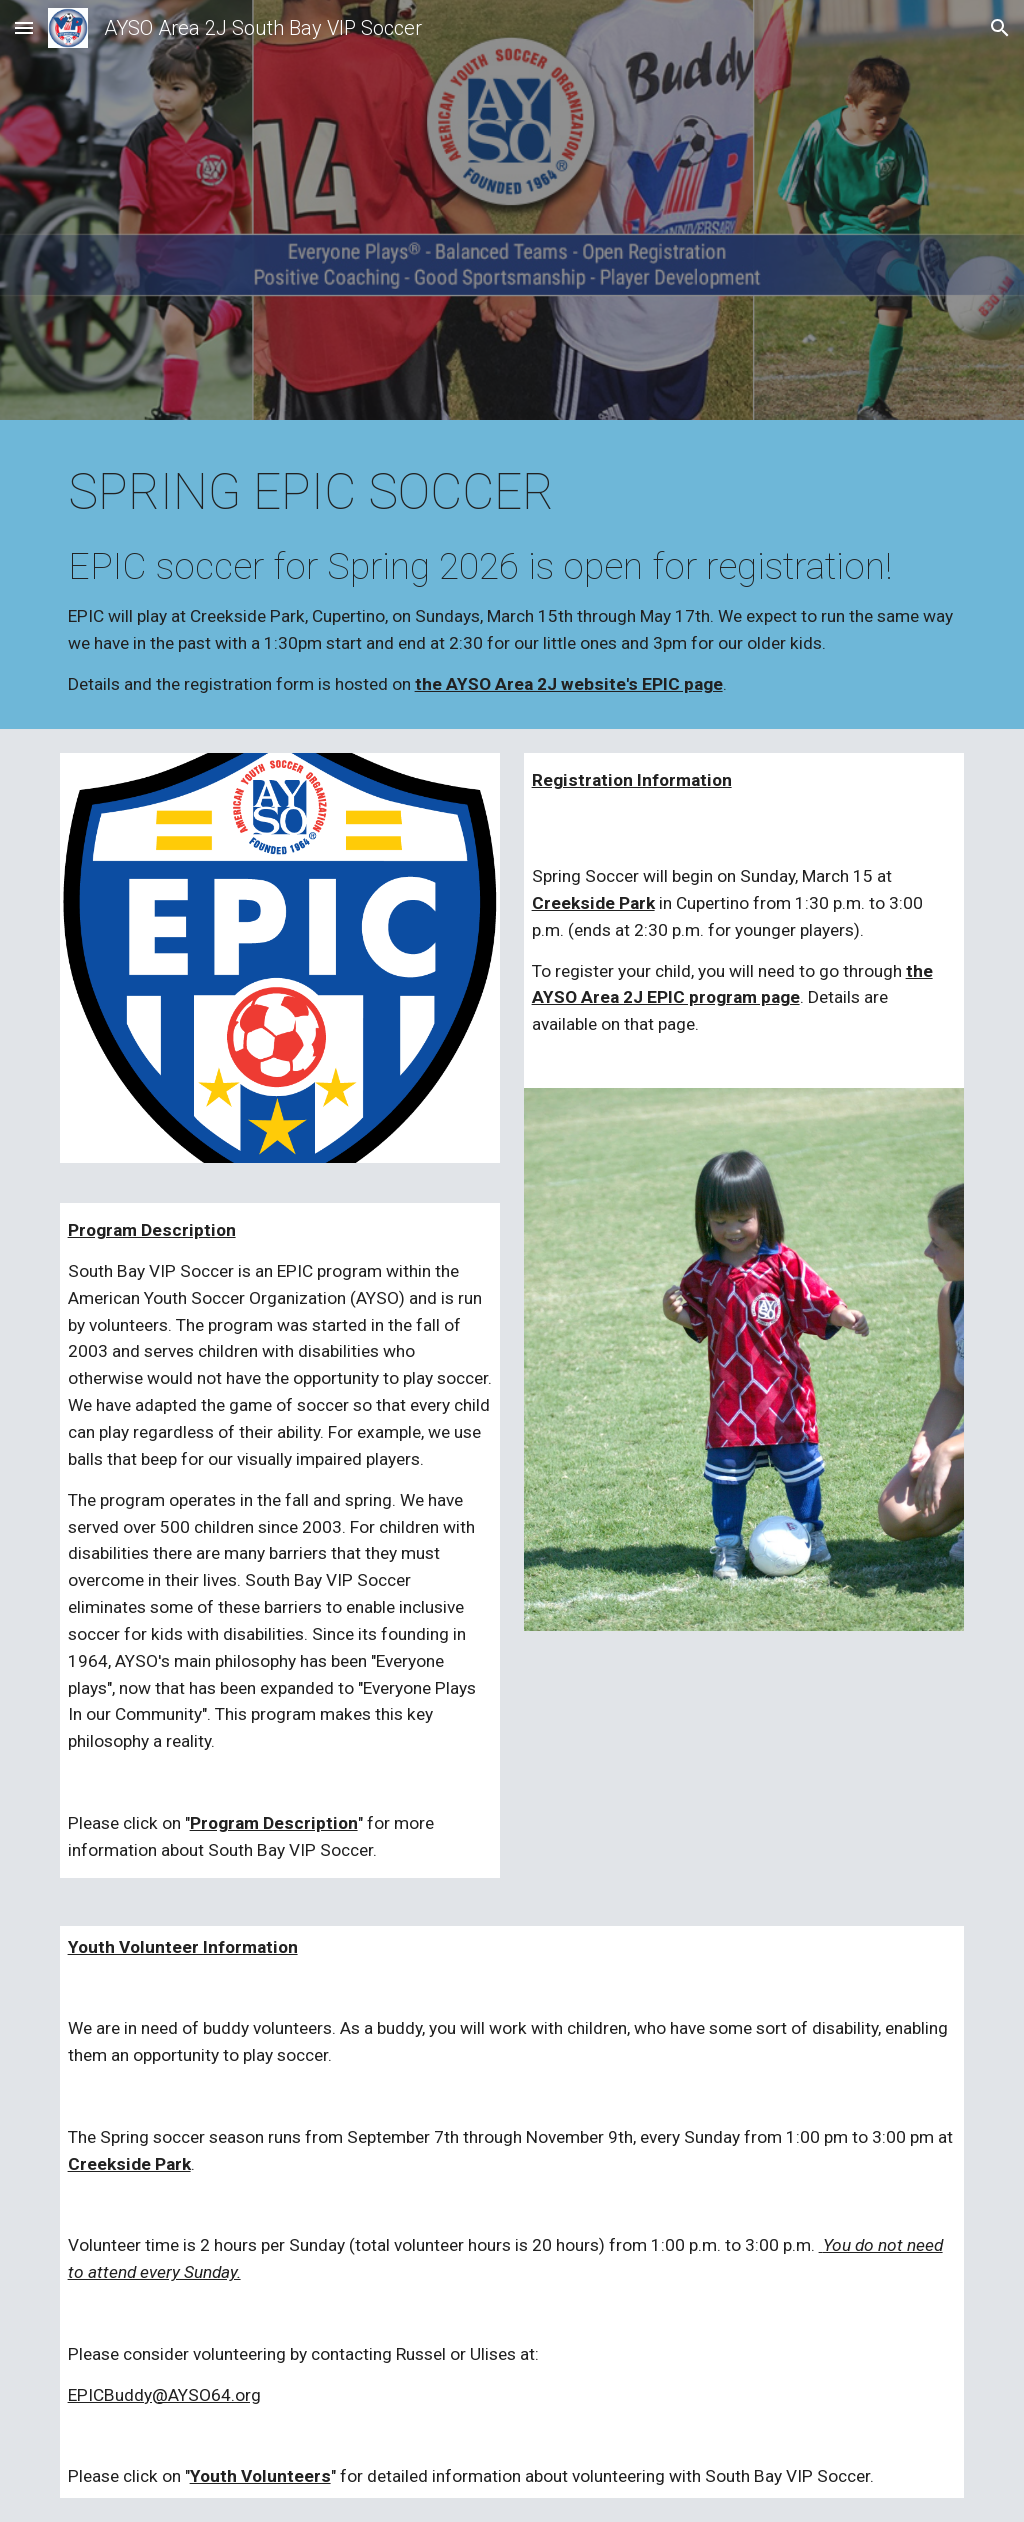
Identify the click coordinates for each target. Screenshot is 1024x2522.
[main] (512, 579)
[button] (24, 27)
